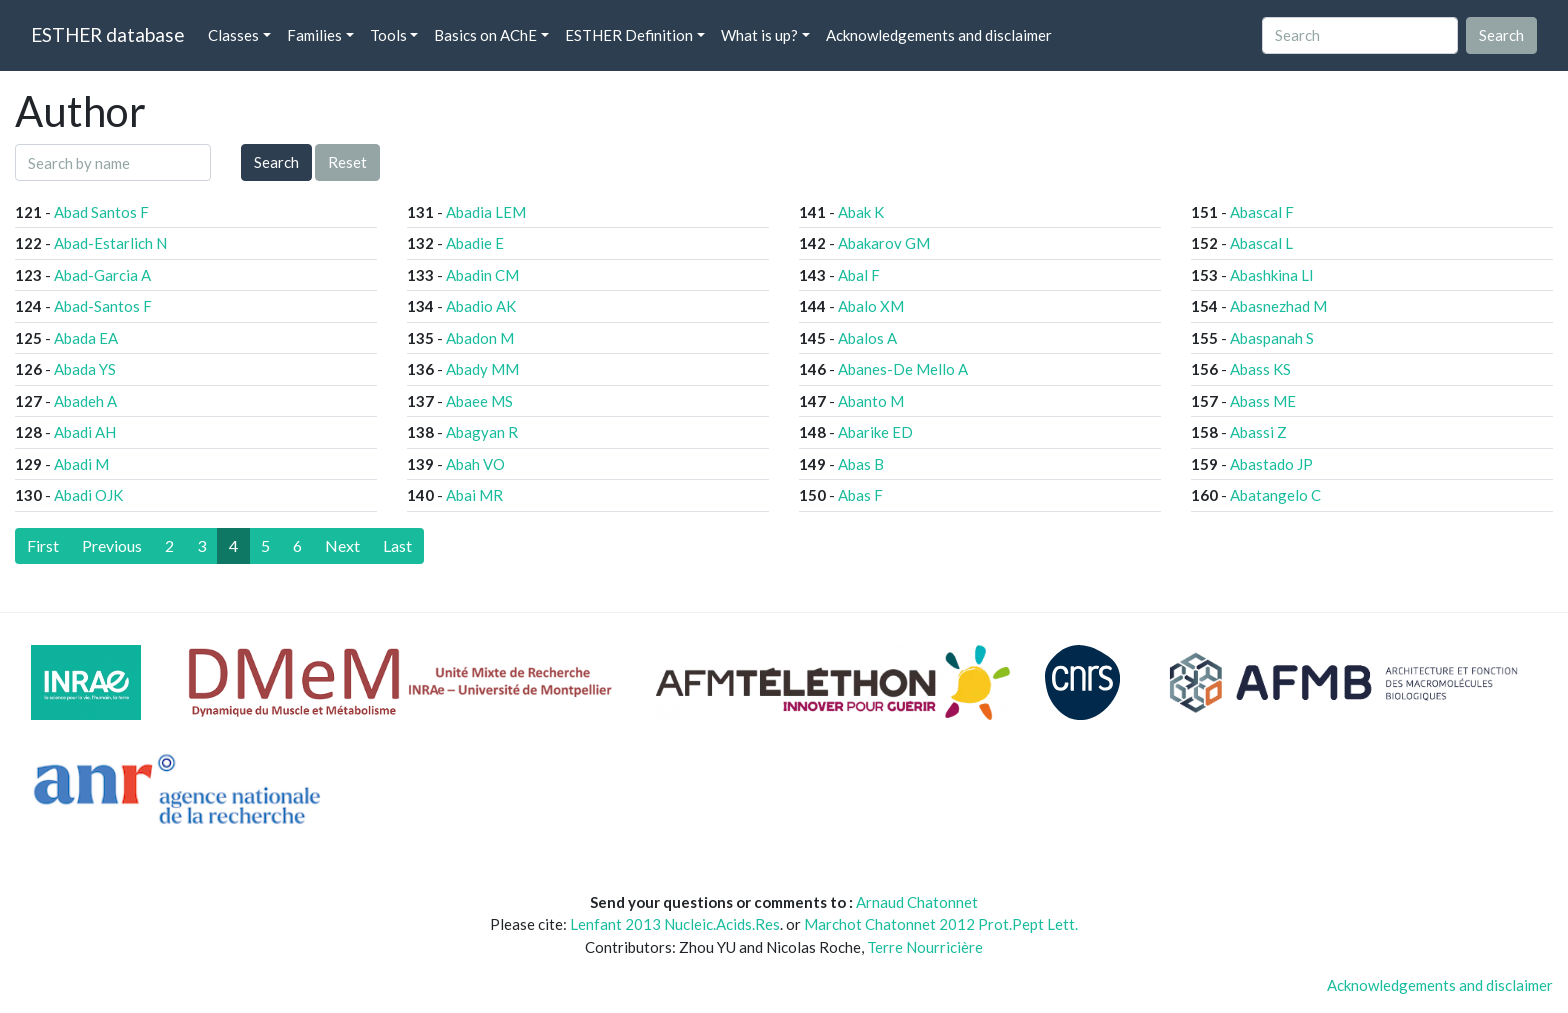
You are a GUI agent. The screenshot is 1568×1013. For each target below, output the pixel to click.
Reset (347, 162)
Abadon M (480, 338)
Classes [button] (233, 35)
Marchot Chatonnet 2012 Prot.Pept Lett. (941, 924)
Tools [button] (388, 35)
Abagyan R (482, 432)
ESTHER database (107, 34)
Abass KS (1260, 369)
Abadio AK (481, 306)
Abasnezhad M (1278, 306)
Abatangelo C (1275, 495)
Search (276, 162)
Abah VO (475, 464)
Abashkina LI (1272, 275)
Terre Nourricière (925, 947)
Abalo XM (871, 306)
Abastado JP (1271, 464)
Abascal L (1261, 243)
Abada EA (86, 338)
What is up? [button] (759, 35)
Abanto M (871, 401)
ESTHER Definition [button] (629, 35)
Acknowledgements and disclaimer (939, 35)
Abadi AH (85, 432)
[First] (43, 546)
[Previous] (112, 546)
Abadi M (81, 464)
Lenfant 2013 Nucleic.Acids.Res (675, 924)
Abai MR (474, 495)
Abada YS (85, 369)
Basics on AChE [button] (485, 35)
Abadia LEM (486, 212)
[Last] (397, 546)
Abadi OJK (88, 495)
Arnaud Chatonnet (917, 902)
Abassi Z (1258, 432)
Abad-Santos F (103, 306)
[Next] (342, 546)
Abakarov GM (884, 243)
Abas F (860, 495)
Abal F (859, 275)
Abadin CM (482, 275)
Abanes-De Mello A (903, 369)
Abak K (861, 212)
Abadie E (475, 243)
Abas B (861, 464)
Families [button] (314, 35)
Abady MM (482, 369)
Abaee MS (479, 401)
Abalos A (867, 338)
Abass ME (1263, 401)
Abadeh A (85, 401)
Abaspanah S (1272, 338)
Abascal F (1262, 212)
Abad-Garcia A (102, 275)
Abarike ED (875, 432)
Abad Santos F (101, 212)
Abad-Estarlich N (110, 243)
